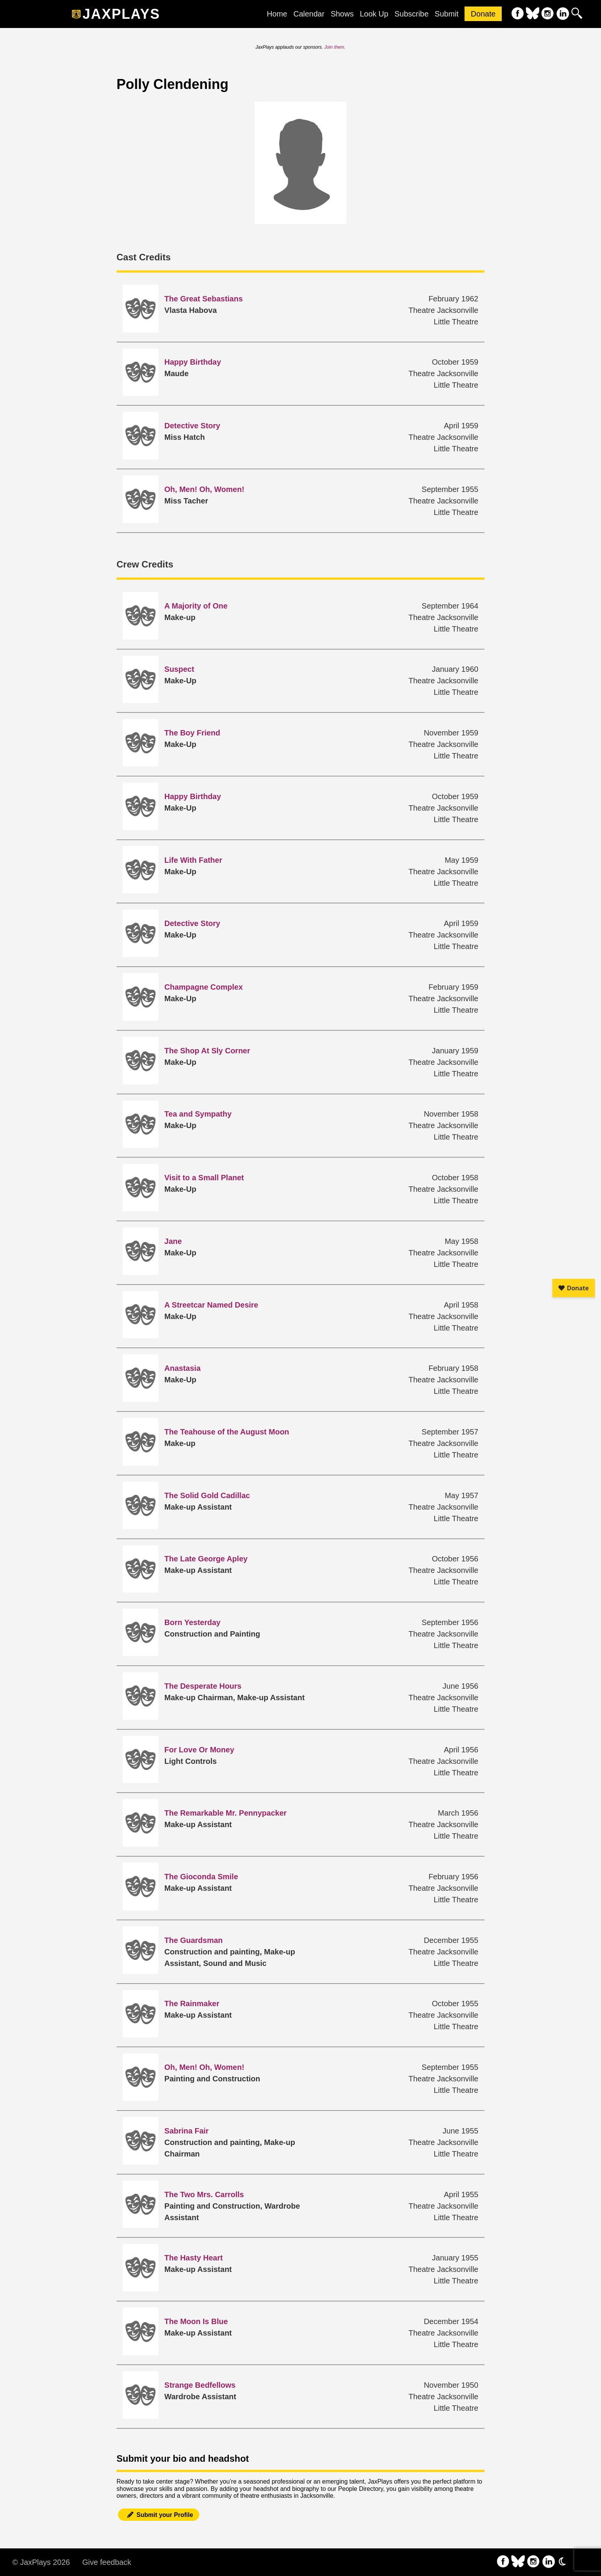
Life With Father (193, 860)
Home (277, 14)
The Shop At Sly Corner (207, 1050)
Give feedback (106, 2562)
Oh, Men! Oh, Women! (204, 489)
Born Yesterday (192, 1622)
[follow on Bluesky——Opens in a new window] (532, 14)
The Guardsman (193, 1940)
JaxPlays (121, 14)
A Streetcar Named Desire (211, 1305)
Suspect (179, 669)
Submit (446, 14)
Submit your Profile (158, 2515)
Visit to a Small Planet (204, 1177)
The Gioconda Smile (201, 1876)
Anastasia (182, 1368)
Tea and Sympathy (198, 1114)
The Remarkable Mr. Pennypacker (225, 1813)
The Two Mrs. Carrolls (204, 2194)
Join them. (334, 47)
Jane (173, 1241)
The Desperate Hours (202, 1686)
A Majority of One (196, 606)
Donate (483, 14)
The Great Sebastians (203, 298)
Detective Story (192, 425)
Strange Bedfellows (200, 2385)
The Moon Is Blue (196, 2321)
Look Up (374, 14)
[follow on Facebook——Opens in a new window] (517, 14)
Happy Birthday (192, 362)
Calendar (308, 14)
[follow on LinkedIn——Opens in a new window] (562, 14)
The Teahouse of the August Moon (226, 1432)
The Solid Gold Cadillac (207, 1495)
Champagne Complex (203, 987)
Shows (342, 14)
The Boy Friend (192, 733)
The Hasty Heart (193, 2258)
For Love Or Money (199, 1749)
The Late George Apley (206, 1558)
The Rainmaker (191, 2003)
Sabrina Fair (186, 2131)
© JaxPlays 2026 (41, 2562)
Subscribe (411, 14)
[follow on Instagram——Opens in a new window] (547, 14)
